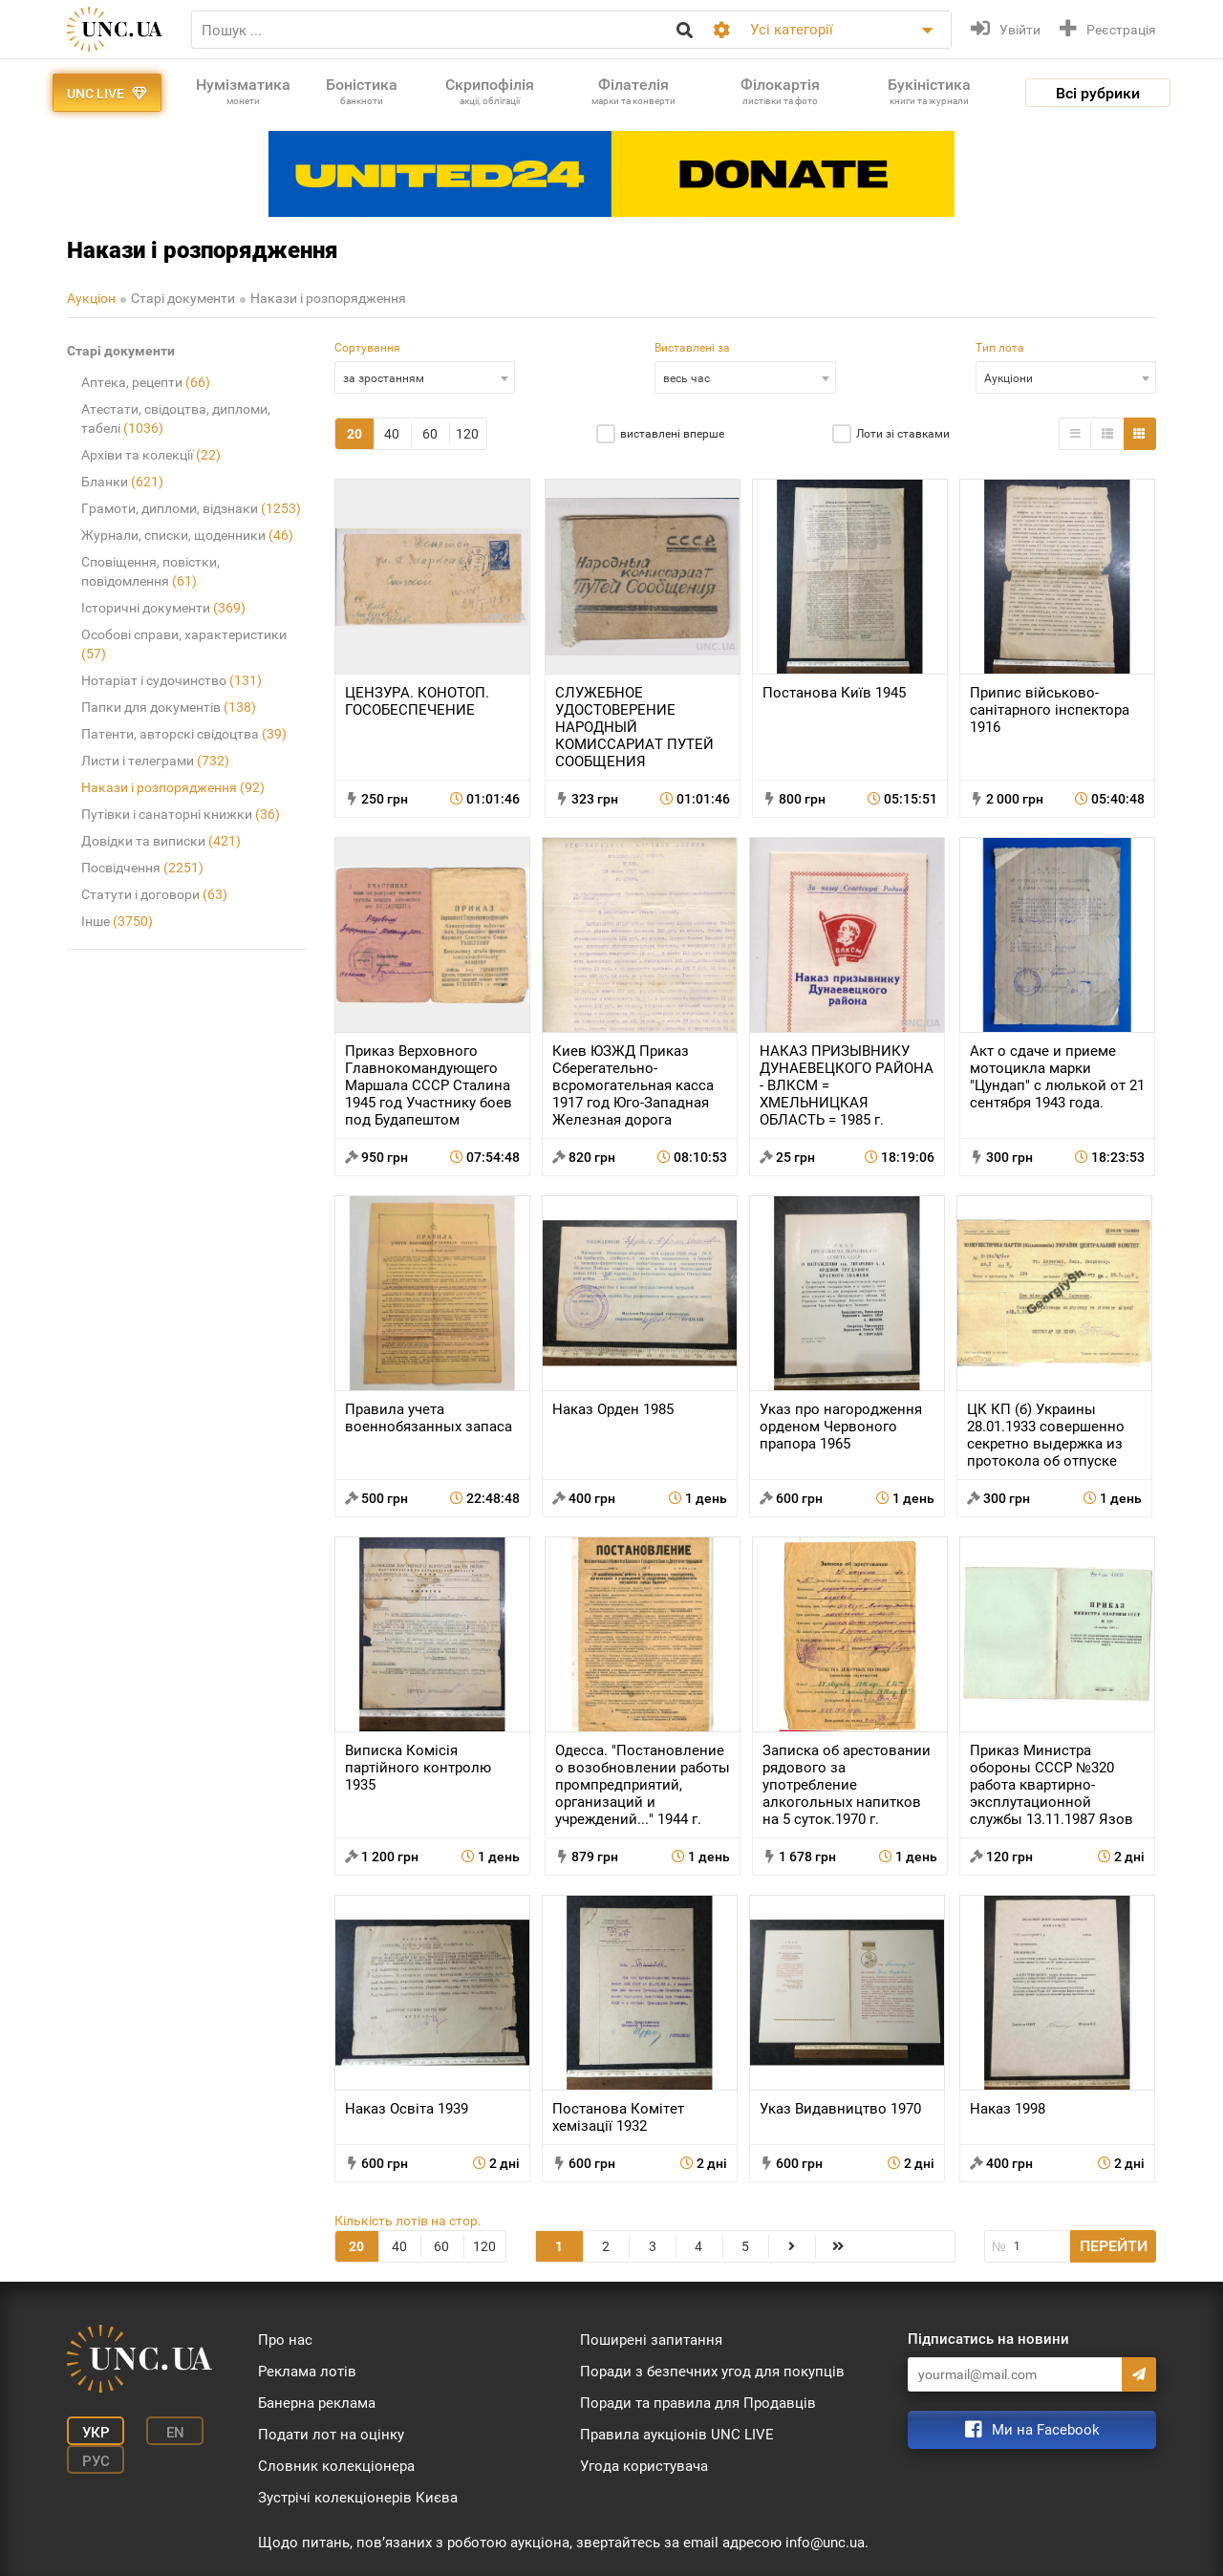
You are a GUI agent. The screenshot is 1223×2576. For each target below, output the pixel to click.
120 (467, 433)
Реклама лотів (307, 2371)
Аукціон (91, 298)
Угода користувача (644, 2466)
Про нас (285, 2340)
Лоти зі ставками (903, 433)
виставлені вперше (672, 433)
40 (391, 433)
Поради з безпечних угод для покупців (712, 2371)
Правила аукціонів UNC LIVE (677, 2434)
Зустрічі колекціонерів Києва (358, 2497)
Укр (96, 2432)
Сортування (367, 347)
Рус (96, 2461)
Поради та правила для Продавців (698, 2403)
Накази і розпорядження (328, 298)
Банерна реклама (316, 2403)
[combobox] (424, 377)
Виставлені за (692, 347)
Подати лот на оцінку (331, 2434)
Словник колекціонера (336, 2466)
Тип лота (1000, 347)
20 (354, 433)
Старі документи (183, 298)
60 (430, 433)
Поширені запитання (651, 2340)
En (175, 2432)
